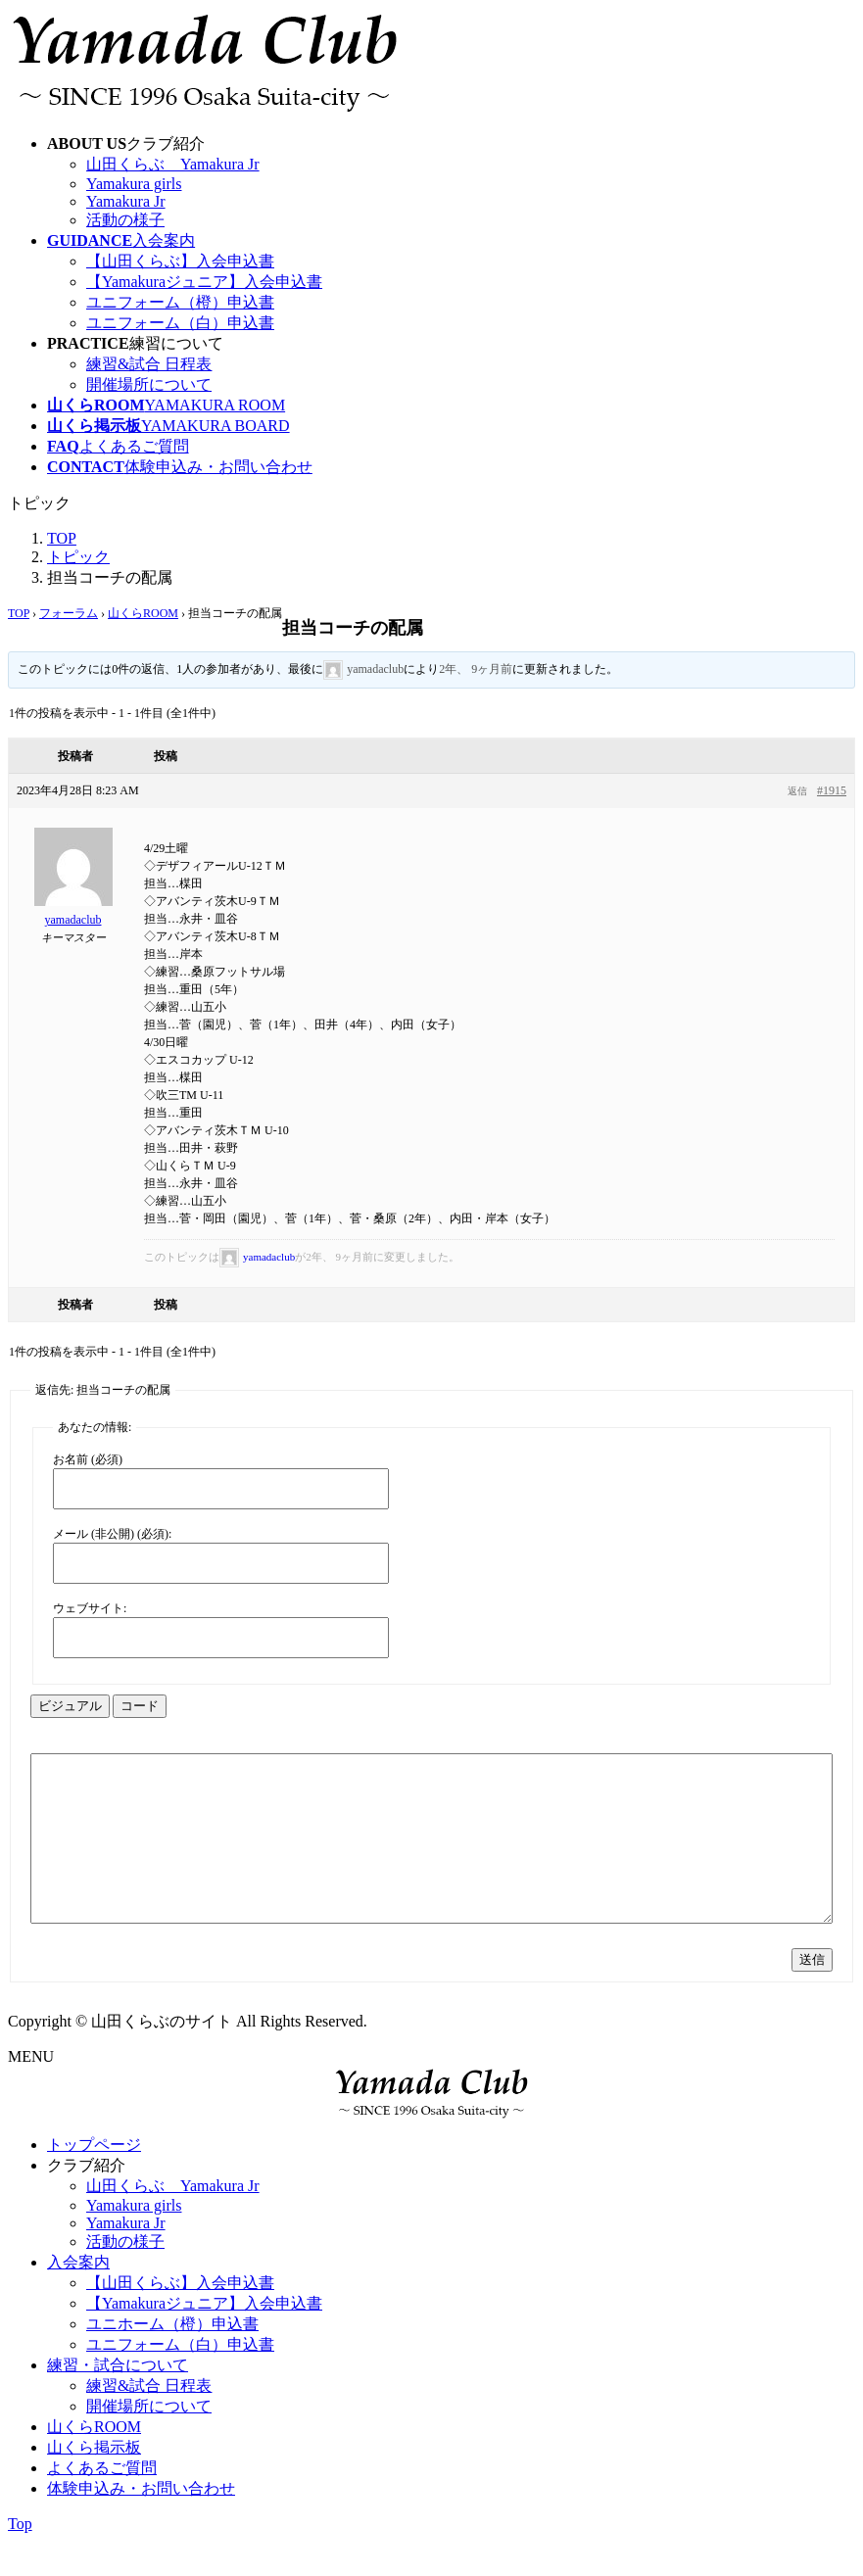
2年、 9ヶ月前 (475, 669)
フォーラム (68, 613)
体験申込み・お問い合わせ (141, 2523)
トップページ (94, 2179)
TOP (18, 613)
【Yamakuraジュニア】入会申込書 (204, 281)
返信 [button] (797, 791)
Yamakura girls (133, 183)
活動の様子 (125, 220)
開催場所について (149, 384)
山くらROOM (143, 613)
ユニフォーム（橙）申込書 (180, 302)
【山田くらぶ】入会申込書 (180, 261)
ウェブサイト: (89, 1608)
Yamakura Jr (126, 201)
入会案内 (78, 2297)
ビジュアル (70, 1705)
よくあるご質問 (102, 2503)
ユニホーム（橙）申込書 (172, 2359)
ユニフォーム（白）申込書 (180, 322)
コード (139, 1705)
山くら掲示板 (94, 2482)
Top (20, 2559)
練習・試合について (117, 2400)
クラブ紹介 (86, 2200)
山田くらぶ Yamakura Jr (173, 164)
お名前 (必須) (87, 1459)
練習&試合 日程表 (149, 364)
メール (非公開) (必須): (112, 1534)
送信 (812, 1994)
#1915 (831, 790)
